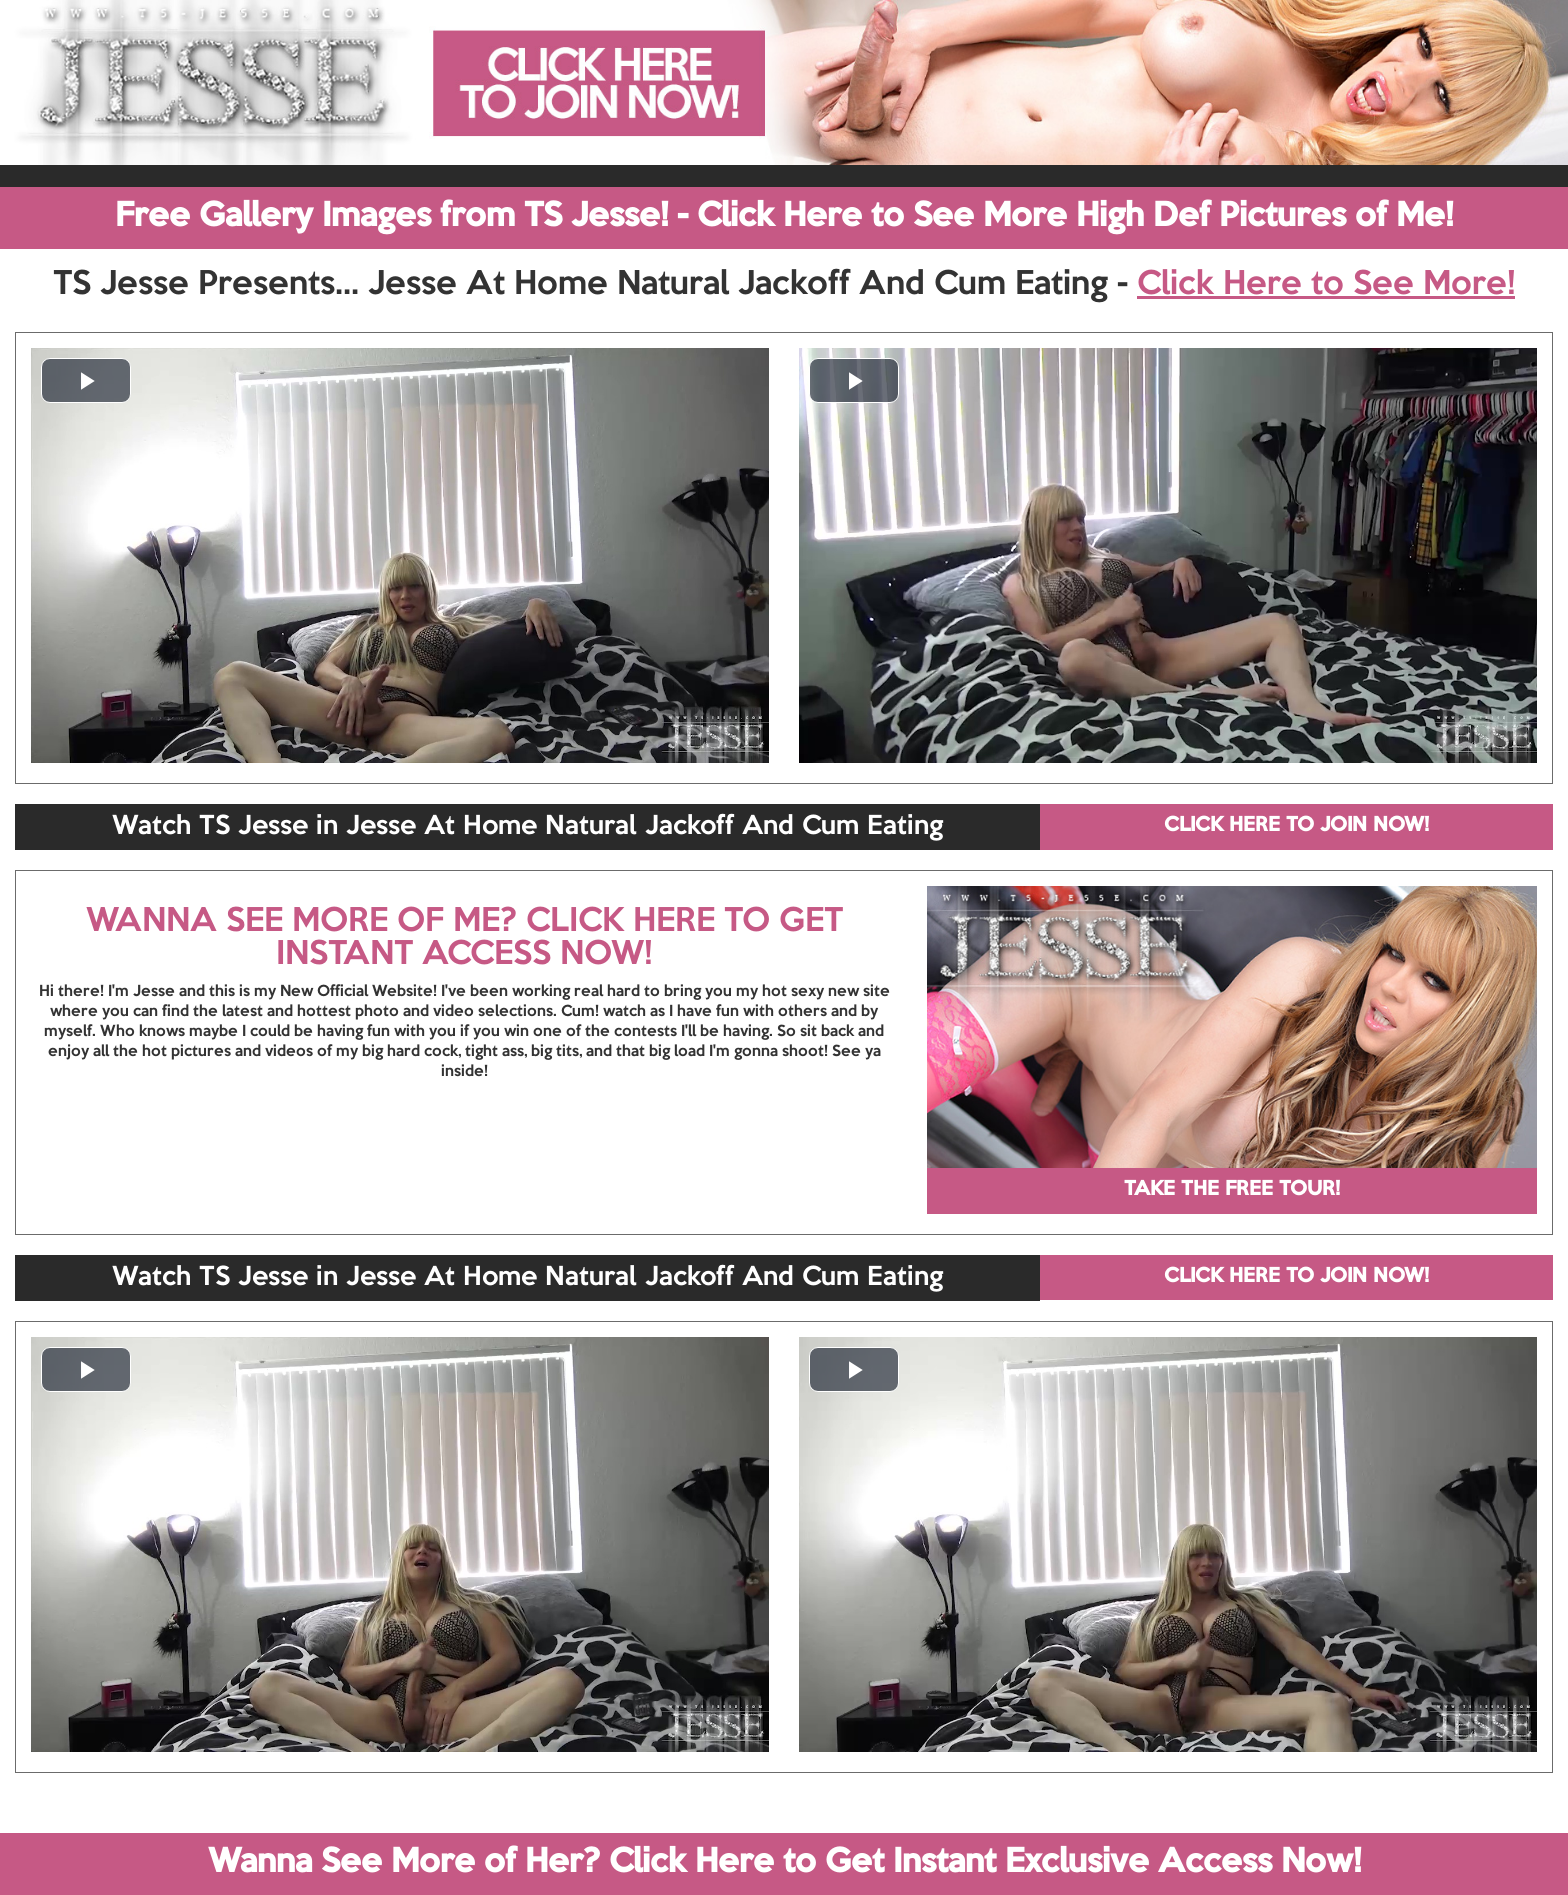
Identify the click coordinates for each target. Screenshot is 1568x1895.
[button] (86, 380)
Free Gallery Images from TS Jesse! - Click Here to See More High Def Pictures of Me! (784, 217)
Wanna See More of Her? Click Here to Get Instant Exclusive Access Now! (784, 1863)
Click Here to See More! (1326, 285)
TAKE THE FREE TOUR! (1232, 1190)
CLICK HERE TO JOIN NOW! (1296, 826)
